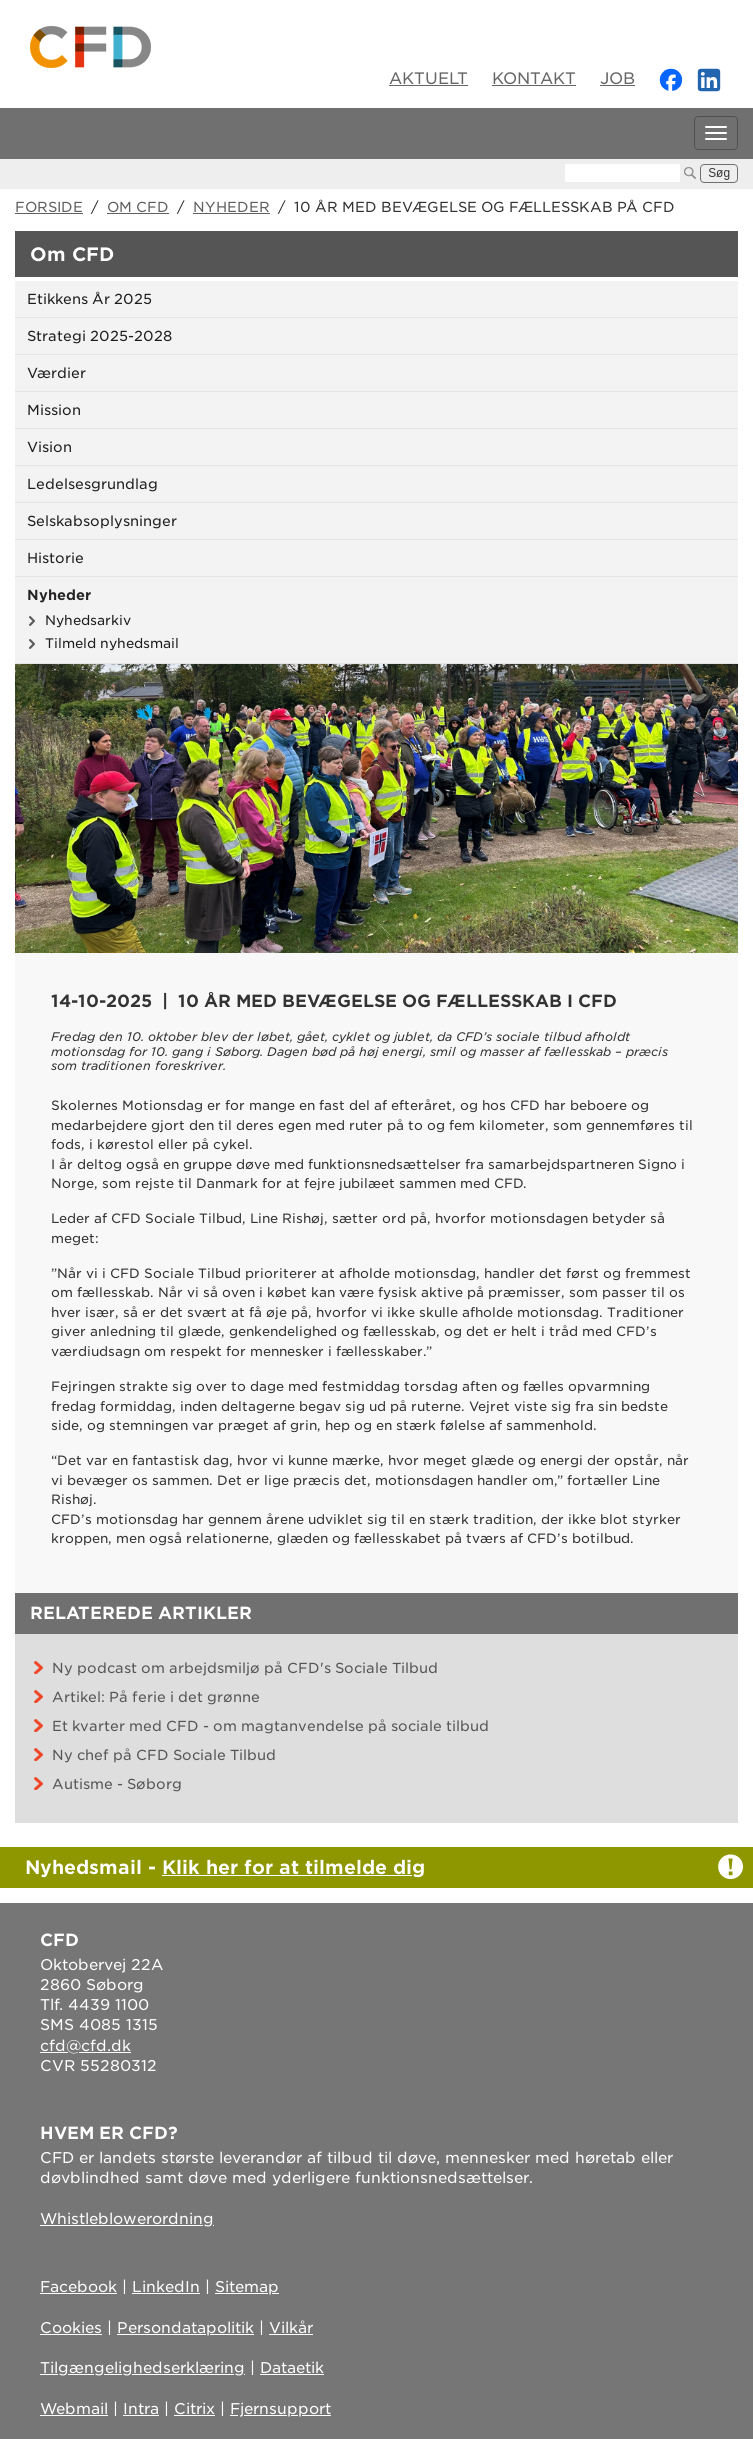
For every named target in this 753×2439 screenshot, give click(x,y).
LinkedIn (166, 2287)
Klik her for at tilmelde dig (293, 1867)
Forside (49, 207)
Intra (141, 2409)
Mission (54, 410)
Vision (49, 447)
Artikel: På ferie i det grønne (156, 1697)
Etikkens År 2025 (89, 299)
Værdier (56, 373)
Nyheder (231, 207)
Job (617, 78)
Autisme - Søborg (117, 1784)
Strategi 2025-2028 (99, 336)
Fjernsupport (280, 2409)
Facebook (78, 2287)
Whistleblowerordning (127, 2219)
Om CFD (138, 207)
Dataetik (292, 2368)
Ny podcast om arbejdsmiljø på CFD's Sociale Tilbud (245, 1668)
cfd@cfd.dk (85, 2046)
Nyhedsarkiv (88, 620)
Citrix (194, 2409)
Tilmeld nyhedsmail (112, 643)
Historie (55, 558)
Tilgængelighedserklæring (142, 2368)
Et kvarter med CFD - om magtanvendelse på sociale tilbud (270, 1726)
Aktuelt (428, 78)
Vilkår (291, 2328)
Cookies (71, 2328)
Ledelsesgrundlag (92, 484)
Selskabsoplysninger (102, 521)
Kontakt (534, 78)
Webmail (74, 2409)
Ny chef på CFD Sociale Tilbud (164, 1755)
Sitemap (247, 2287)
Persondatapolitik (185, 2328)
